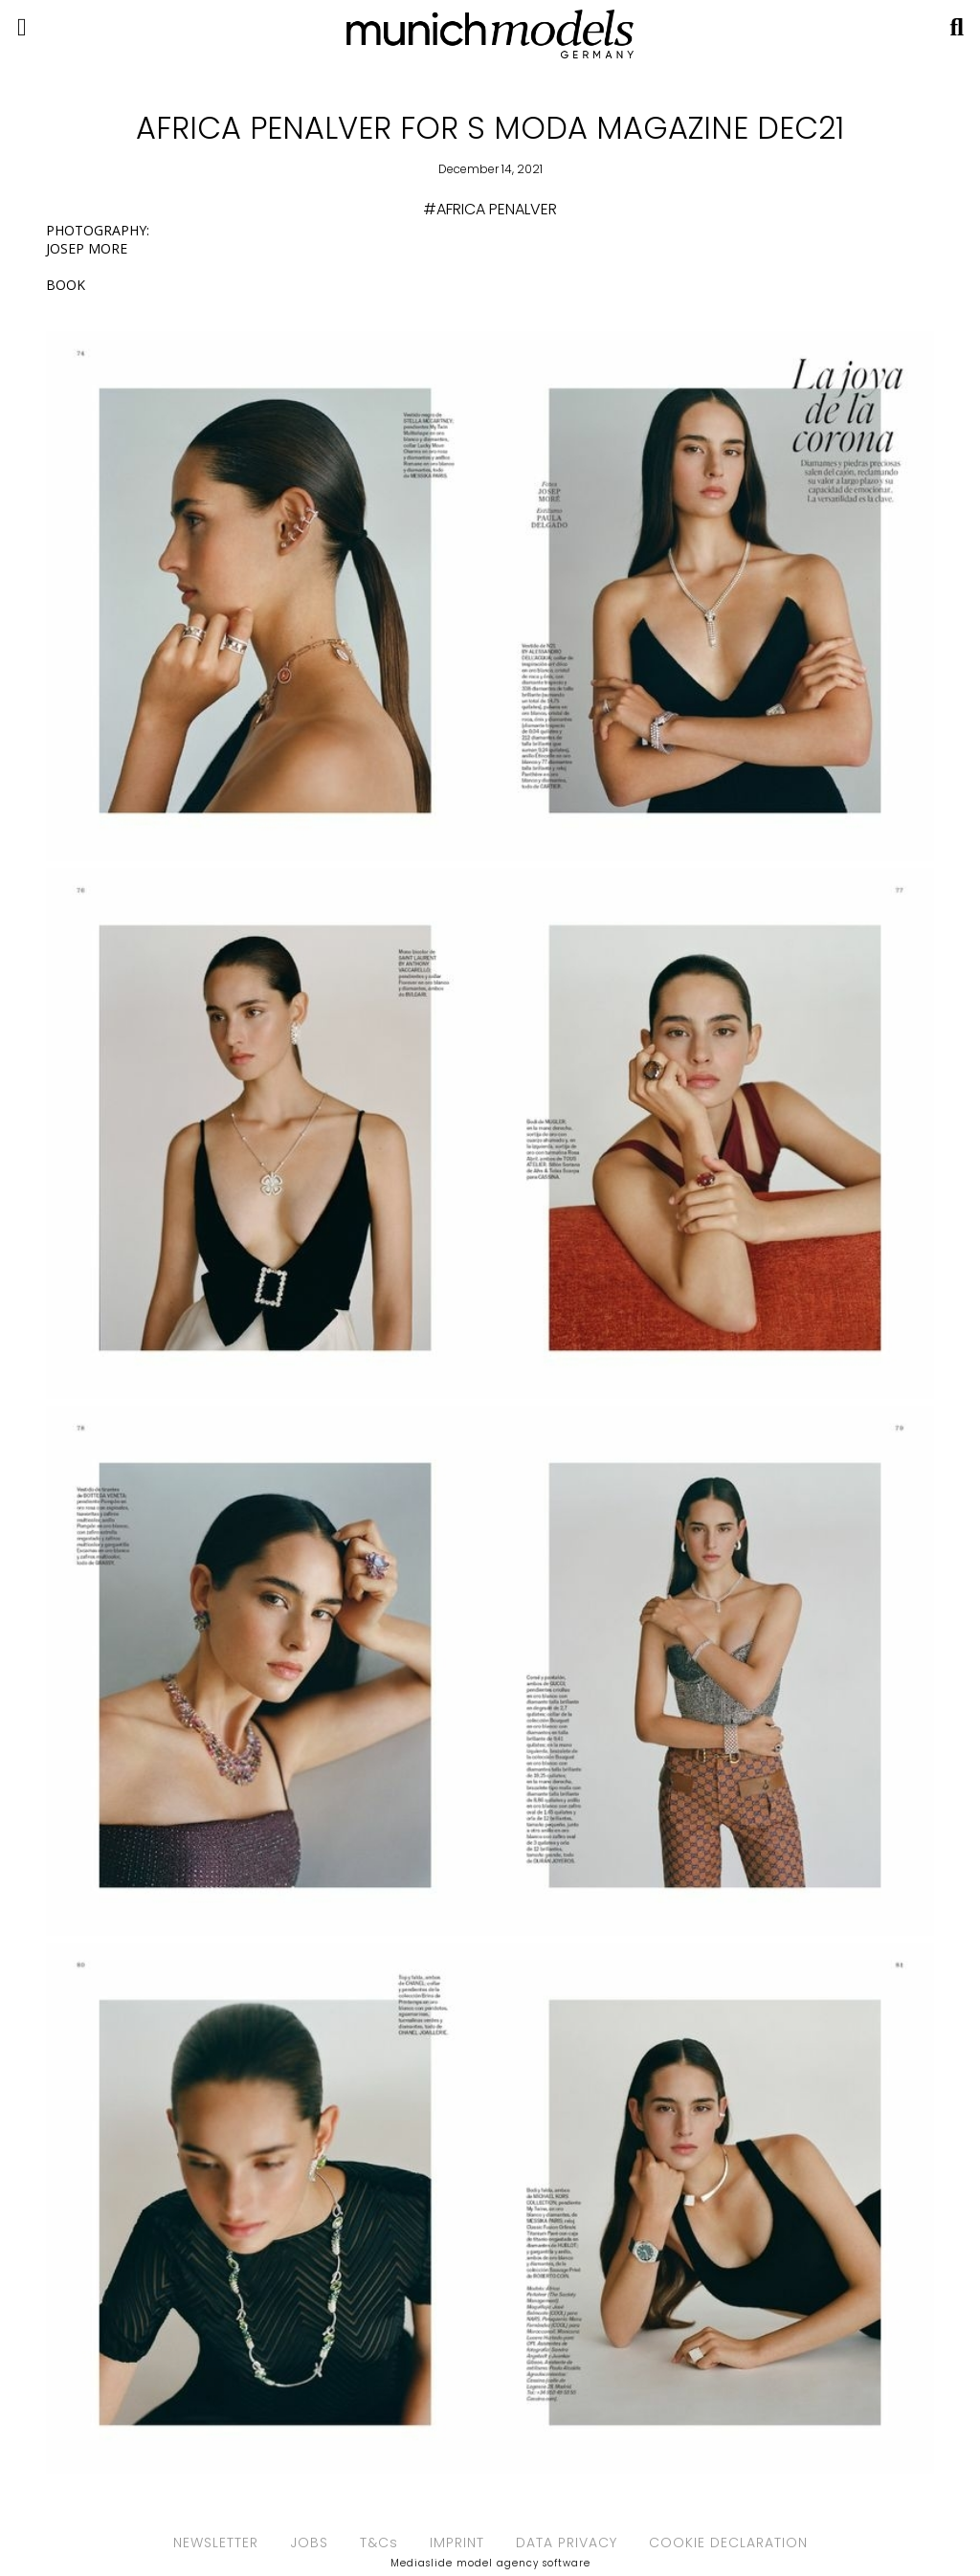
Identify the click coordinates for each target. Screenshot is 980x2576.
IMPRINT (457, 2542)
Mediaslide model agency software (490, 2563)
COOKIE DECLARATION (728, 2542)
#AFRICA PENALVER (490, 209)
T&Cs (379, 2542)
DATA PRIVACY (566, 2542)
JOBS (309, 2542)
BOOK (65, 285)
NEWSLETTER (215, 2542)
